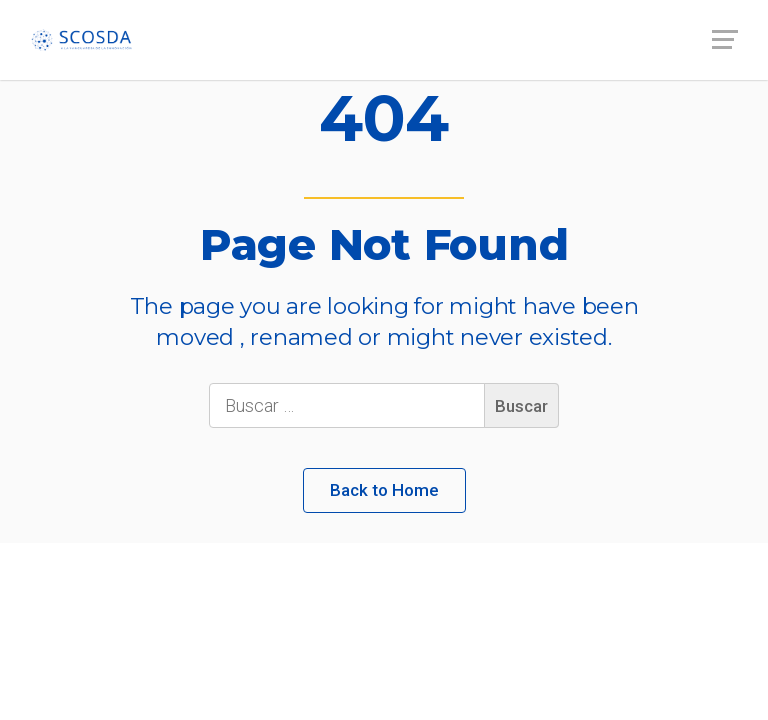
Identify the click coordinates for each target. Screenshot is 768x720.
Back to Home (384, 490)
